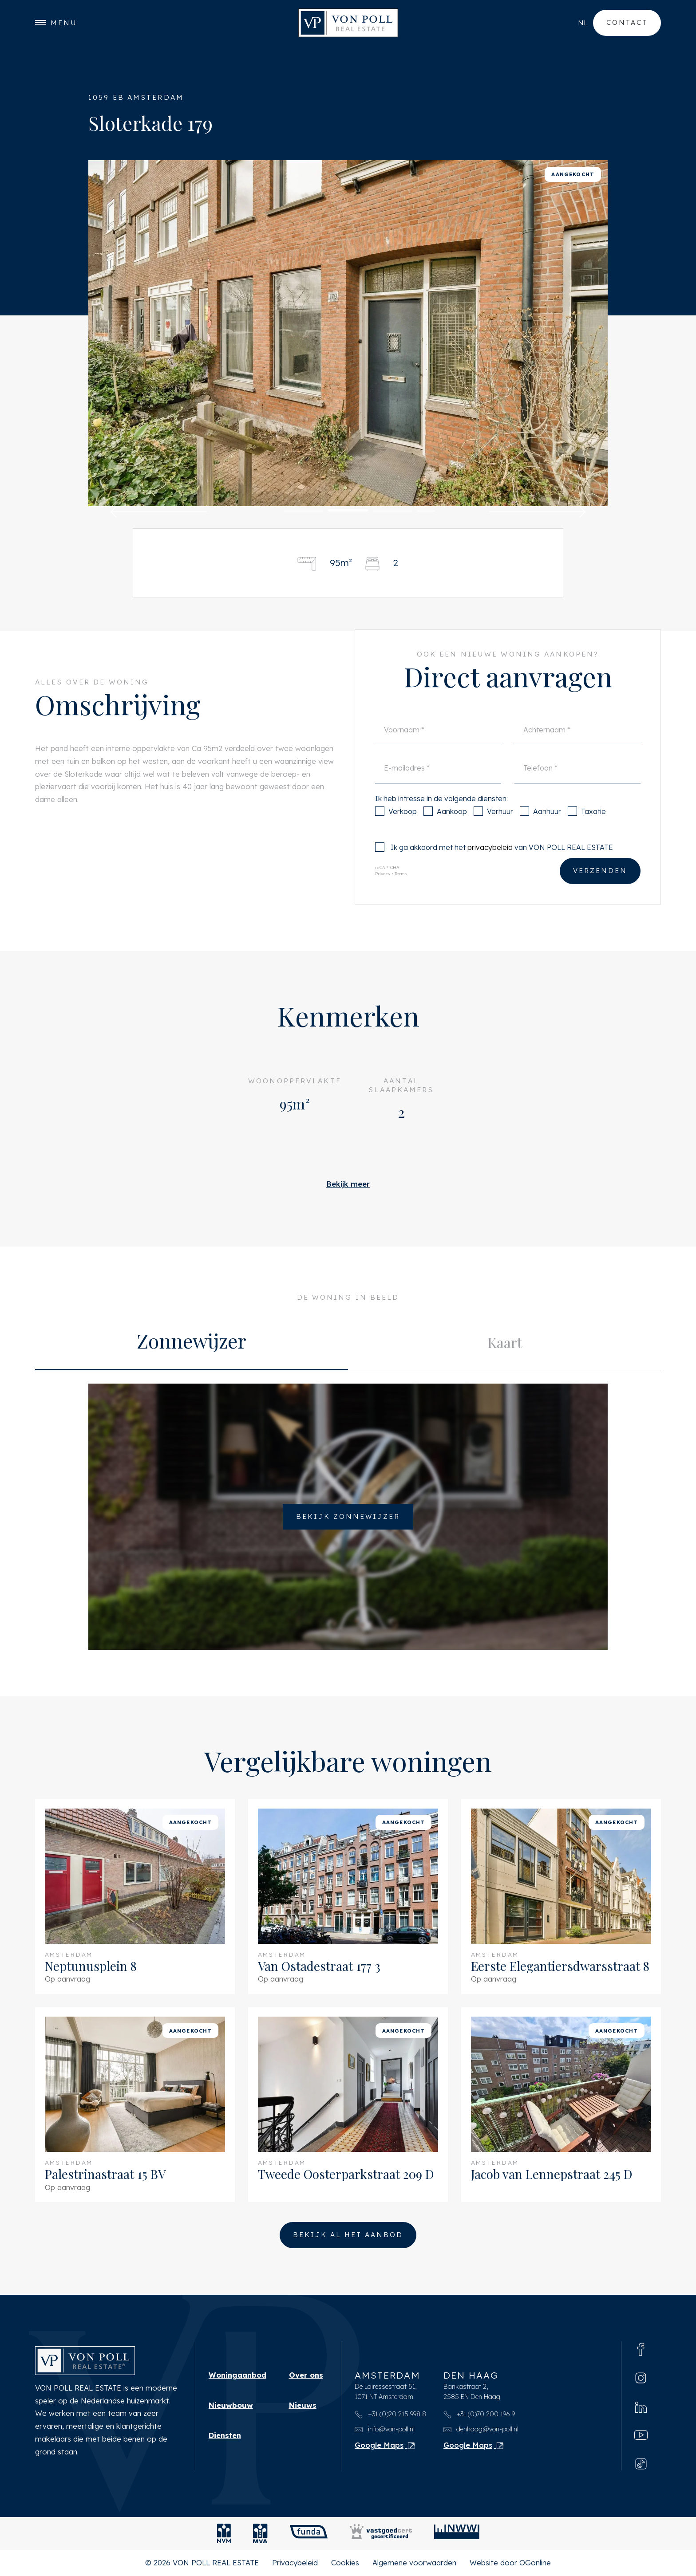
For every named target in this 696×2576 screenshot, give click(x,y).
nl (583, 22)
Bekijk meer (348, 1183)
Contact (627, 22)
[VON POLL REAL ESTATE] (348, 22)
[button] (159, 511)
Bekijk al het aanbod (348, 2234)
